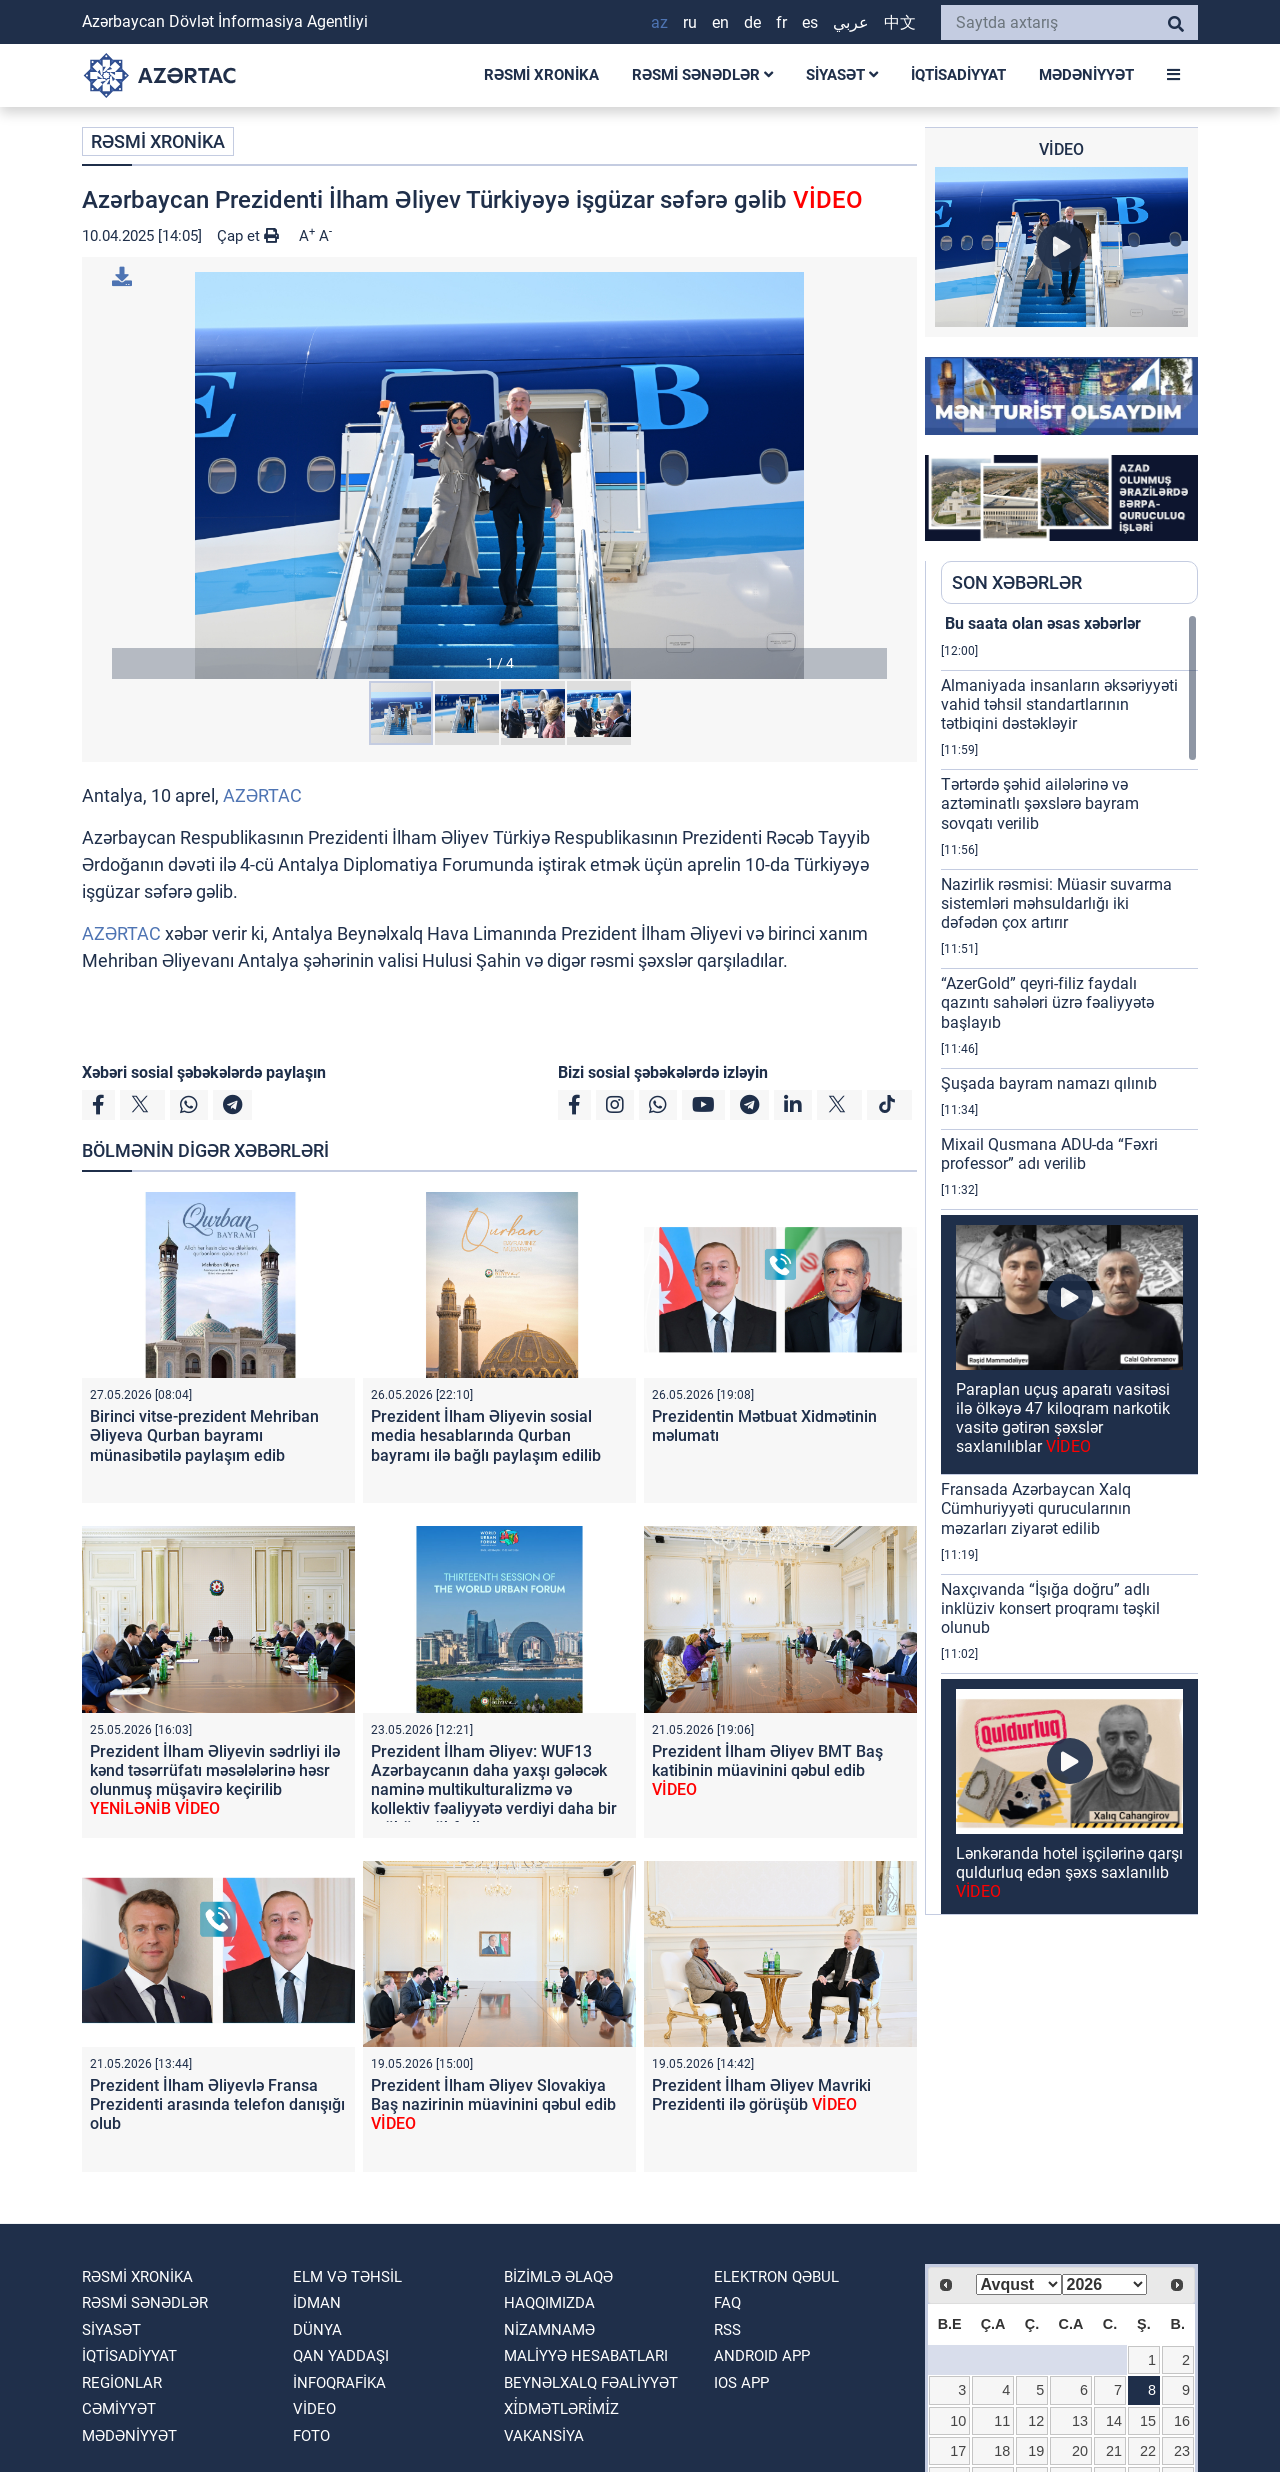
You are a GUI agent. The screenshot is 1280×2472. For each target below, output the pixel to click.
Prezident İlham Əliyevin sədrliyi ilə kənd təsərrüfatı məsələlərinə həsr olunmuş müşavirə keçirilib (215, 1780)
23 (1182, 2451)
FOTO (311, 2436)
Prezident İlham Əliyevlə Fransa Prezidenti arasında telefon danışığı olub (217, 2104)
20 (1080, 2451)
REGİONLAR (122, 2383)
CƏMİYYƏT (119, 2409)
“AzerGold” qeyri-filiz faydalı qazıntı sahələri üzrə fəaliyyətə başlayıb (1047, 1002)
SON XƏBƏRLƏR (1017, 582)
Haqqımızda (549, 2303)
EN (720, 22)
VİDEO (314, 2409)
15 (1148, 2421)
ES (810, 22)
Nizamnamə (549, 2330)
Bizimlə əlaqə (558, 2277)
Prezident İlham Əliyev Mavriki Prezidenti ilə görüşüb (761, 2095)
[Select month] (1019, 2284)
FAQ (727, 2303)
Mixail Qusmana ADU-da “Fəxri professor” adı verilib (1049, 1154)
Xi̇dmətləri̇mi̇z (561, 2409)
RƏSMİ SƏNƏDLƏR (702, 75)
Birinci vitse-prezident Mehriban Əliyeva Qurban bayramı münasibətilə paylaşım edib (204, 1435)
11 (1002, 2421)
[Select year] (1105, 2284)
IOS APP (741, 2383)
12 (1036, 2421)
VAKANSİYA (544, 2436)
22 (1148, 2451)
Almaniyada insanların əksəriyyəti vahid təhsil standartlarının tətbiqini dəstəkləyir (1059, 704)
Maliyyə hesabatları (586, 2356)
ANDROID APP (762, 2356)
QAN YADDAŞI (341, 2356)
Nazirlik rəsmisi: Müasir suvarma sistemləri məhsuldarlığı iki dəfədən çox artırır (1056, 903)
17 (958, 2451)
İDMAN (317, 2303)
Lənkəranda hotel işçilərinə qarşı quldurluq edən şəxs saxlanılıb (1069, 1872)
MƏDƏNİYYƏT (1086, 75)
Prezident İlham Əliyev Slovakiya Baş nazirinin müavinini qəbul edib (493, 2104)
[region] (1069, 1264)
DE (752, 22)
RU (690, 22)
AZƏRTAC (262, 795)
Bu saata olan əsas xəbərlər (1041, 623)
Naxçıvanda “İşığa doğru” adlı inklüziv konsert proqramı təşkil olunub (1050, 1608)
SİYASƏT (842, 75)
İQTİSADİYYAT (958, 75)
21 (1114, 2451)
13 (1080, 2421)
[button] (499, 475)
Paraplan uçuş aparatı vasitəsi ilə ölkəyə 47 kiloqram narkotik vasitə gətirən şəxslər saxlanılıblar (1063, 1418)
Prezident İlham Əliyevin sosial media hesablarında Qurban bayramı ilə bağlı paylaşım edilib (486, 1435)
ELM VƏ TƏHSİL (347, 2277)
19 (1036, 2451)
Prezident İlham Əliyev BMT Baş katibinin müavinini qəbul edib (767, 1770)
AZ (659, 22)
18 (1002, 2451)
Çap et (248, 236)
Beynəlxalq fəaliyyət (591, 2383)
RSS (727, 2330)
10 (958, 2421)
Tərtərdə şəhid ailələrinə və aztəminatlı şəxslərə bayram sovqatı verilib (1040, 803)
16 (1182, 2421)
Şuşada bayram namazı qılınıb (1049, 1083)
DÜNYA (317, 2330)
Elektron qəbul (776, 2277)
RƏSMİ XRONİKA (541, 75)
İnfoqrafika (339, 2383)
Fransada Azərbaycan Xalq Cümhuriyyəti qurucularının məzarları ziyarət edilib (1036, 1508)
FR (781, 22)
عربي (851, 22)
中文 (900, 22)
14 (1114, 2421)
